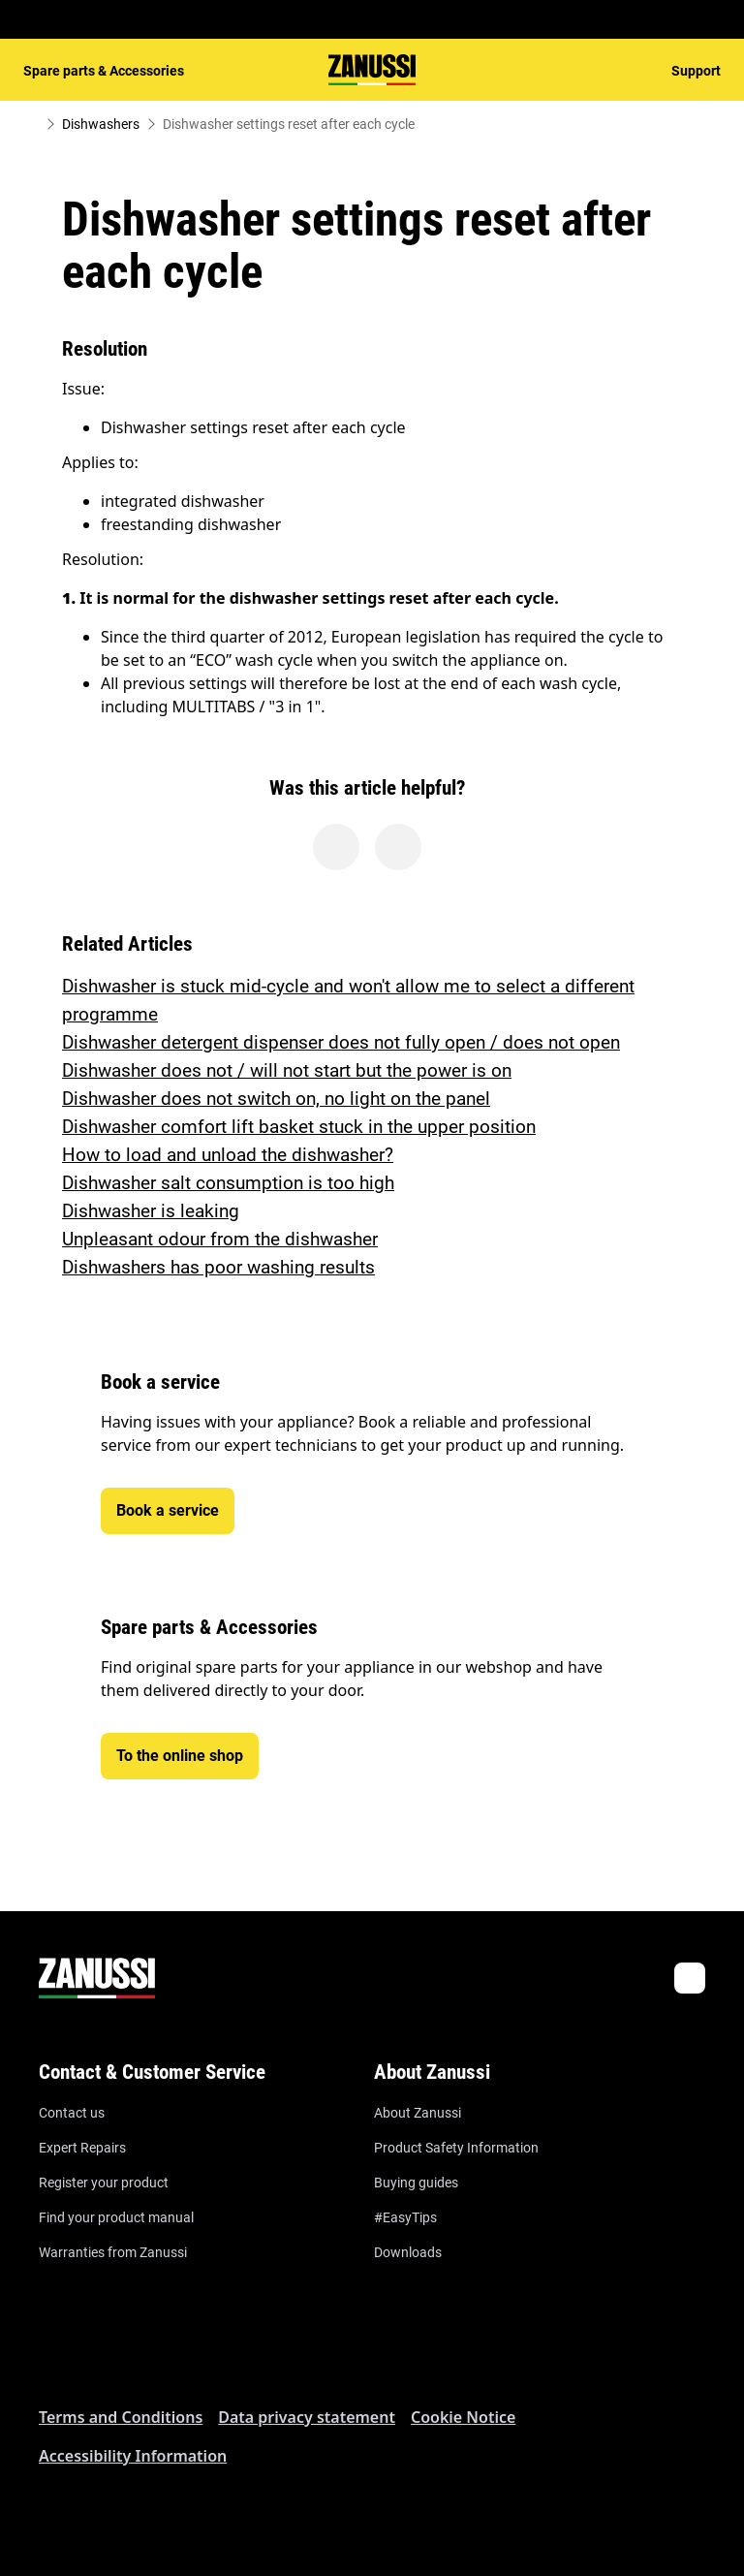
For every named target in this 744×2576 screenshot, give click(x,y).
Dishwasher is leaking (150, 1211)
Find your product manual (116, 2217)
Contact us (72, 2112)
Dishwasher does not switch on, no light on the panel (276, 1098)
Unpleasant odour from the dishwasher (220, 1239)
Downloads (408, 2252)
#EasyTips (405, 2217)
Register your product (104, 2182)
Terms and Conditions (120, 2417)
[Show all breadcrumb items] (31, 124)
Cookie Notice (463, 2417)
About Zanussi (417, 2112)
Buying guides (416, 2182)
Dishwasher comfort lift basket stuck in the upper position (299, 1126)
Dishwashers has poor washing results (218, 1267)
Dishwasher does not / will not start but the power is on (287, 1070)
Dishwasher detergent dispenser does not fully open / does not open (341, 1042)
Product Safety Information (456, 2147)
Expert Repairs (82, 2147)
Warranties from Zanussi (113, 2252)
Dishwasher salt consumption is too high (228, 1183)
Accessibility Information (133, 2455)
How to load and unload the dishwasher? (227, 1155)
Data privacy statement (306, 2417)
